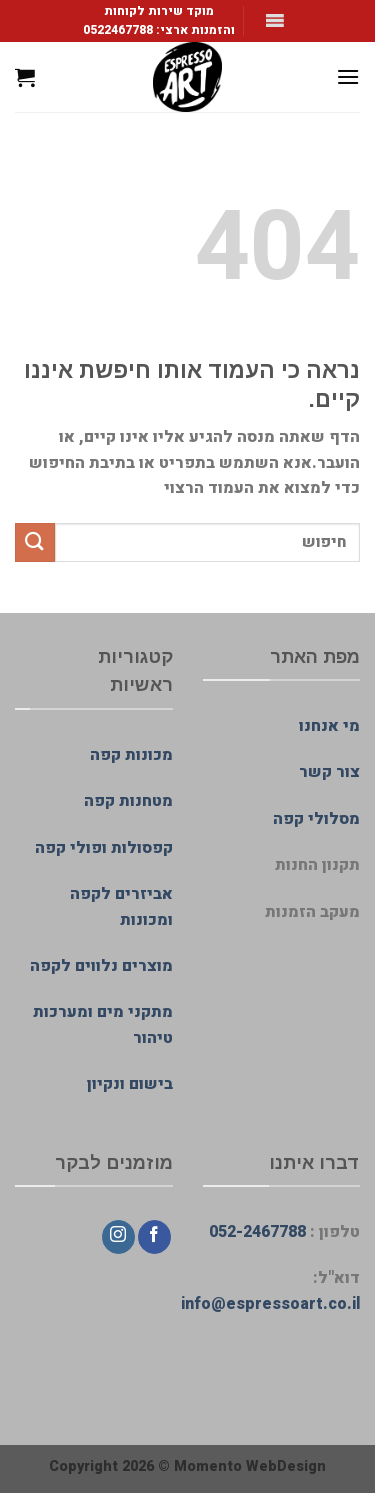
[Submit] (35, 542)
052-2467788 (257, 1232)
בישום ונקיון (130, 1084)
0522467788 (118, 30)
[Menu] (348, 76)
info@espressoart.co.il (270, 1304)
